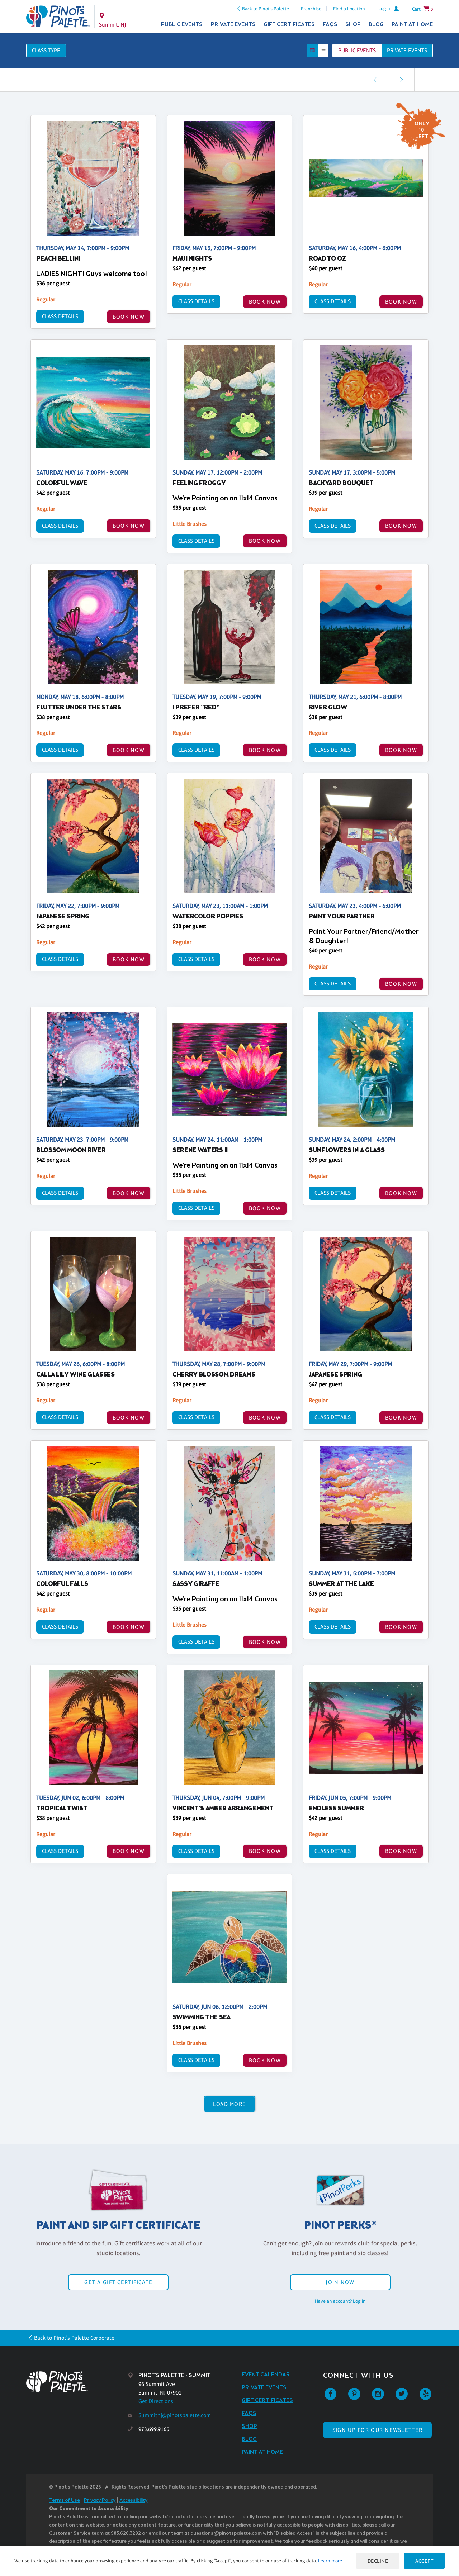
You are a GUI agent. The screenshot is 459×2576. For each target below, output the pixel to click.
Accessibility (133, 2500)
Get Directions (155, 2401)
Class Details (60, 316)
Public (357, 50)
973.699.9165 (153, 2429)
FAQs (330, 24)
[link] (401, 79)
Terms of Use (64, 2500)
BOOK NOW (129, 316)
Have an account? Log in (340, 2301)
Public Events (182, 24)
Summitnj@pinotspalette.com (174, 2415)
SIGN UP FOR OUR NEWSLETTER (377, 2430)
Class (46, 50)
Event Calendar (266, 2374)
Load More (229, 2104)
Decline (378, 2561)
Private (407, 50)
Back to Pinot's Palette (265, 8)
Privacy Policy (99, 2500)
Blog (376, 24)
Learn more (330, 2560)
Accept (424, 2561)
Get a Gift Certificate (118, 2282)
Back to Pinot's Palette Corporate (74, 2337)
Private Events (233, 24)
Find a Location (349, 8)
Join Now (340, 2282)
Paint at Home (412, 24)
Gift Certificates (289, 24)
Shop (353, 24)
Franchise (311, 8)
